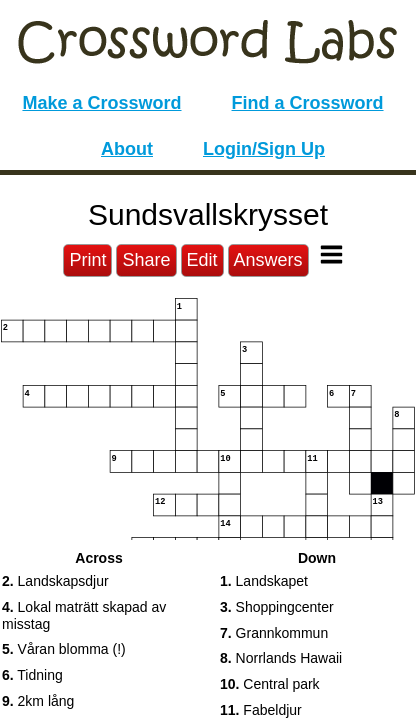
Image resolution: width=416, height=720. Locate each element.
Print (87, 260)
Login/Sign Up (264, 149)
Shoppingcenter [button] (277, 607)
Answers (268, 260)
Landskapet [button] (264, 581)
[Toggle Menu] (331, 254)
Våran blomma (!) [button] (64, 649)
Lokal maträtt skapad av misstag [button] (84, 615)
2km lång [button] (38, 701)
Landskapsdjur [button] (55, 581)
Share (146, 260)
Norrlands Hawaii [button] (281, 658)
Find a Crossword (308, 103)
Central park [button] (270, 684)
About (127, 149)
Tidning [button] (32, 675)
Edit (202, 260)
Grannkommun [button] (274, 633)
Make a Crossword (101, 103)
